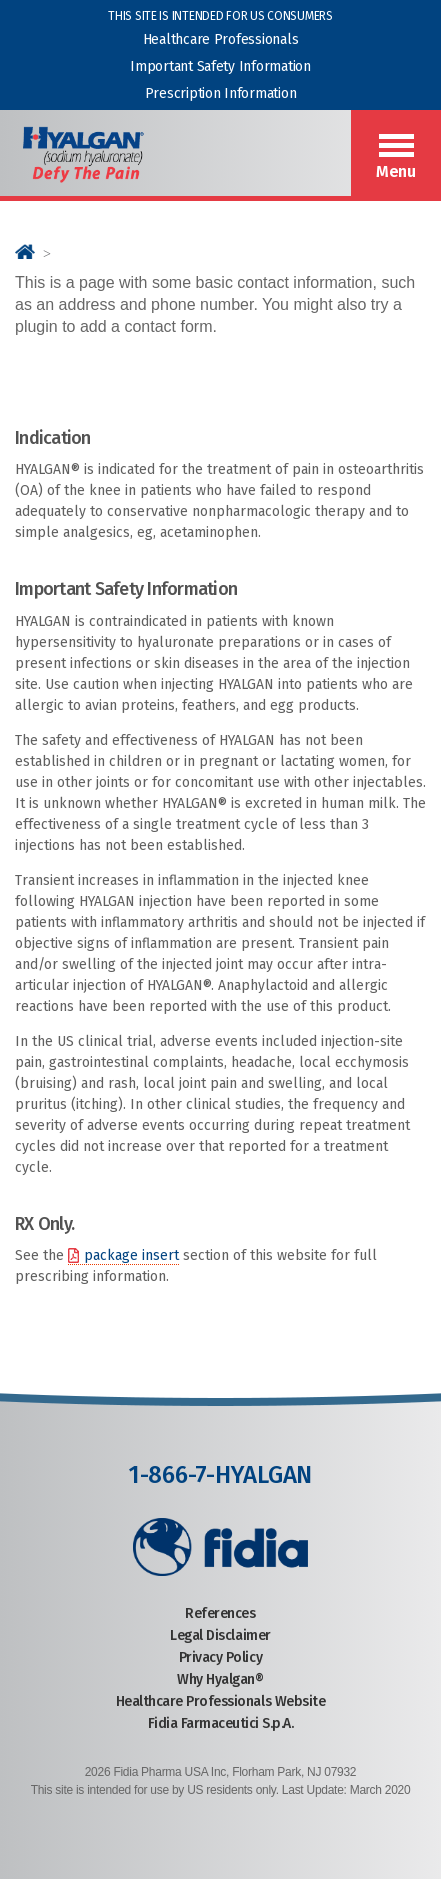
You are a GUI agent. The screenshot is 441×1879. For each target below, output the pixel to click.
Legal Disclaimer (220, 1635)
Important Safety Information (220, 66)
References (220, 1613)
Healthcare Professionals (221, 39)
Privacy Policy (220, 1657)
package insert (131, 1255)
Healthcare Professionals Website (220, 1701)
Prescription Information (221, 93)
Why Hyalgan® (220, 1679)
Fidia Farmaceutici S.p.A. (221, 1723)
